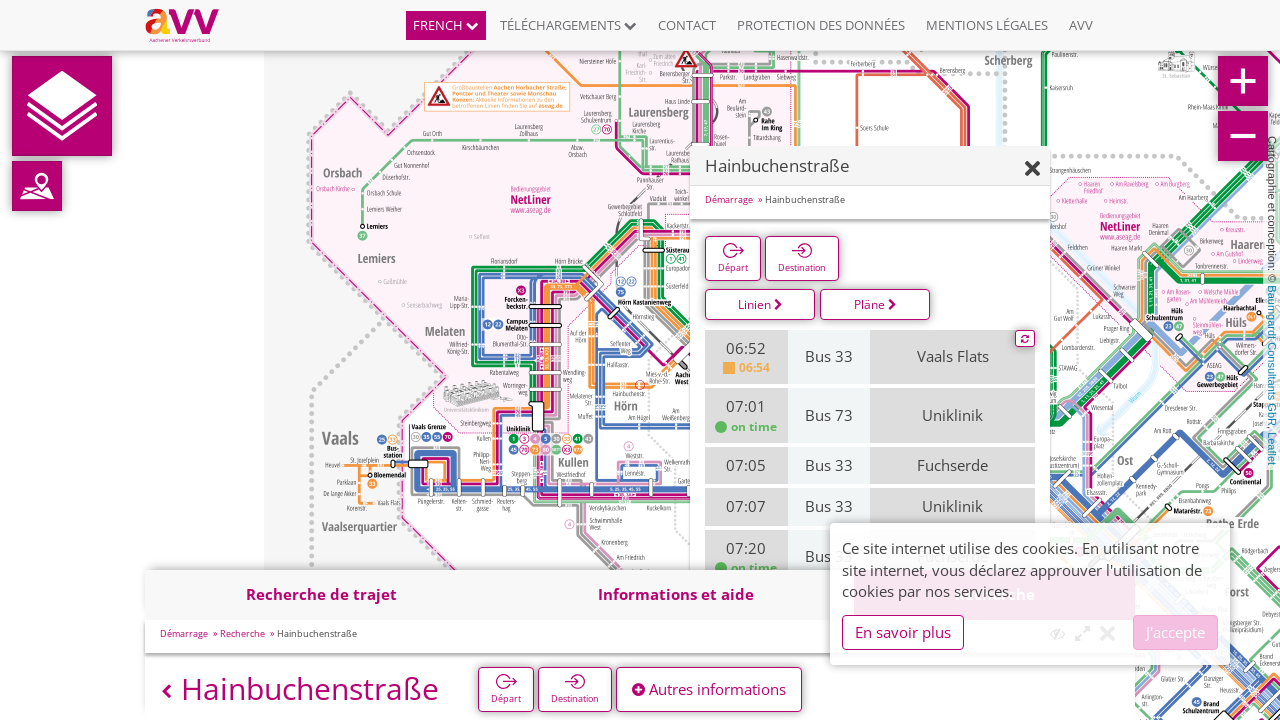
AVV (1081, 25)
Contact (687, 25)
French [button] (446, 25)
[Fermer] (1032, 169)
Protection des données (821, 25)
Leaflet (1272, 448)
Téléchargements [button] (568, 25)
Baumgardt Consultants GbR (1272, 355)
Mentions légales (987, 25)
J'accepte (1175, 632)
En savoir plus (903, 632)
